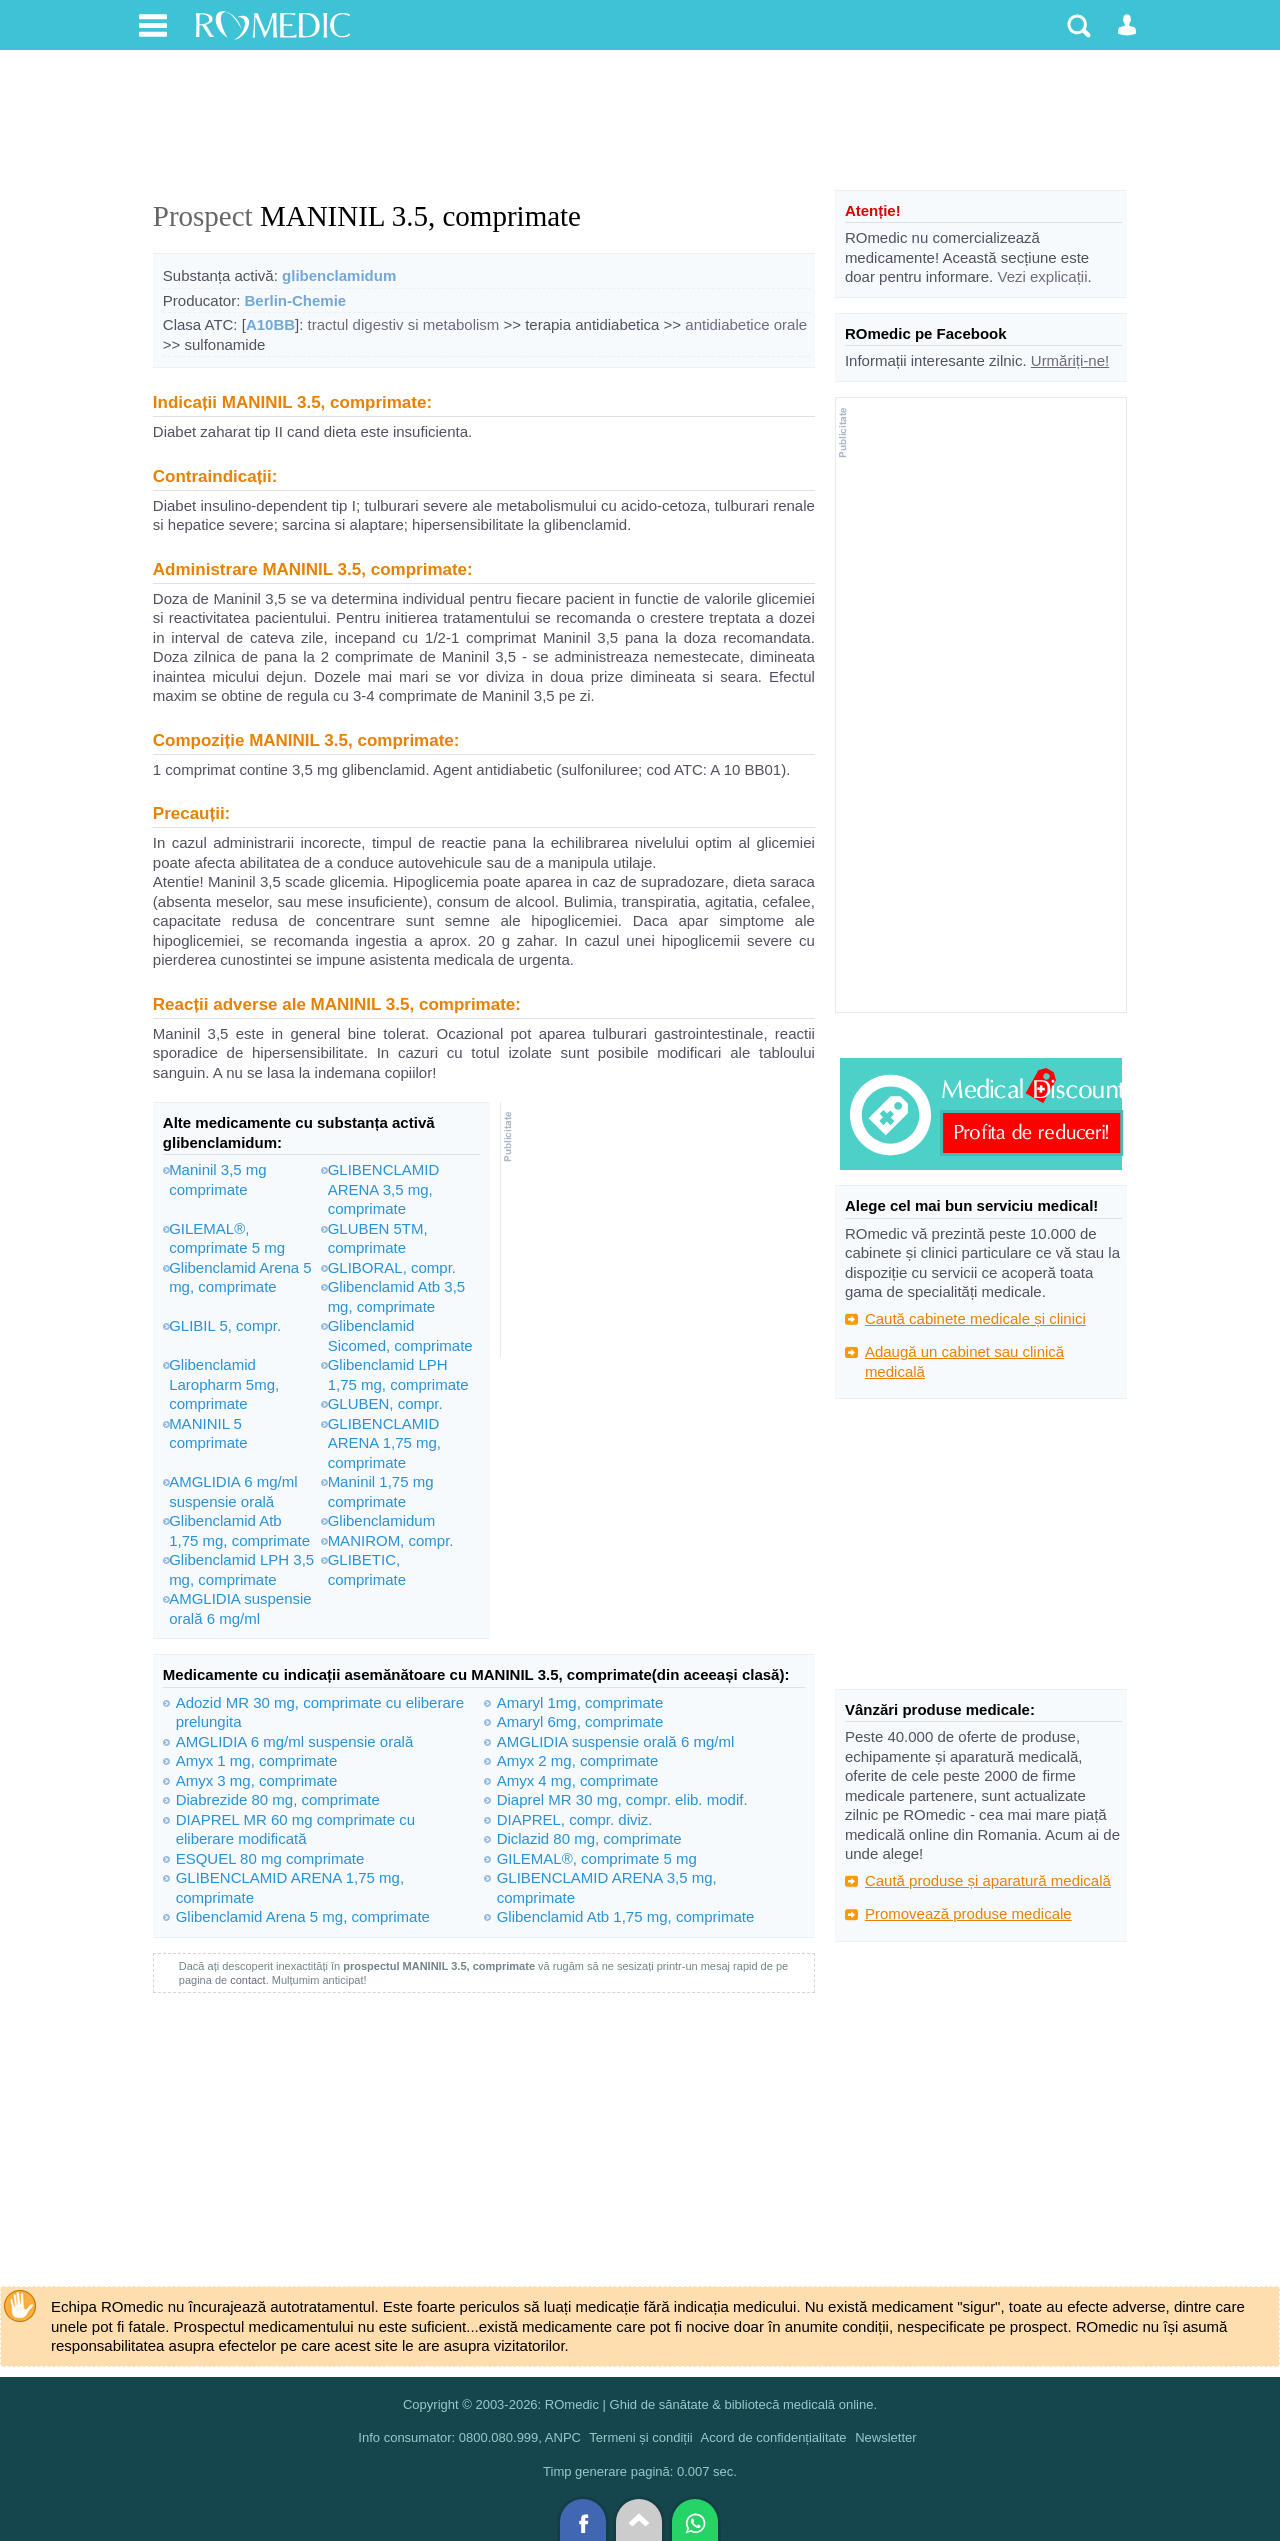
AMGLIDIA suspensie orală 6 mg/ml (616, 1741)
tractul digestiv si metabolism (404, 324)
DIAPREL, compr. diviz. (575, 1819)
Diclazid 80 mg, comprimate (589, 1838)
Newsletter (885, 2437)
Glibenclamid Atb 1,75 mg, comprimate (626, 1916)
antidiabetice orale (746, 324)
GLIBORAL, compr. (392, 1267)
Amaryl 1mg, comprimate (580, 1702)
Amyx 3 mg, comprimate (257, 1780)
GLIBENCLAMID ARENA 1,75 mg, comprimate (384, 1443)
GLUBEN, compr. (385, 1403)
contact (247, 1980)
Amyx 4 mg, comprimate (578, 1780)
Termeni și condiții (640, 2437)
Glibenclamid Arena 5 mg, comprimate (303, 1916)
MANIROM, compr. (391, 1540)
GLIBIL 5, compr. (225, 1325)
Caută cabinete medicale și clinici (975, 1318)
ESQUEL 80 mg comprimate (270, 1858)
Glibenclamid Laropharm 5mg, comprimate (224, 1384)
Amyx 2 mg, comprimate (578, 1760)
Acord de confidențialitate (774, 2437)
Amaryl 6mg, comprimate (580, 1721)
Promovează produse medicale (968, 1913)
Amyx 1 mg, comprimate (257, 1760)
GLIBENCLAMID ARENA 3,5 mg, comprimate (384, 1189)
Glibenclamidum (382, 1520)
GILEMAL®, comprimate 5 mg (597, 1858)
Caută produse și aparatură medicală (988, 1880)
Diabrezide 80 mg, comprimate (278, 1799)
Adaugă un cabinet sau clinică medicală (964, 1361)
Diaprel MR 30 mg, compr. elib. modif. (622, 1799)
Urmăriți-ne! (1070, 360)
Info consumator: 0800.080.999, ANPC (469, 2437)
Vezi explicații (1042, 276)
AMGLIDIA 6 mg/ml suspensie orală (295, 1741)
